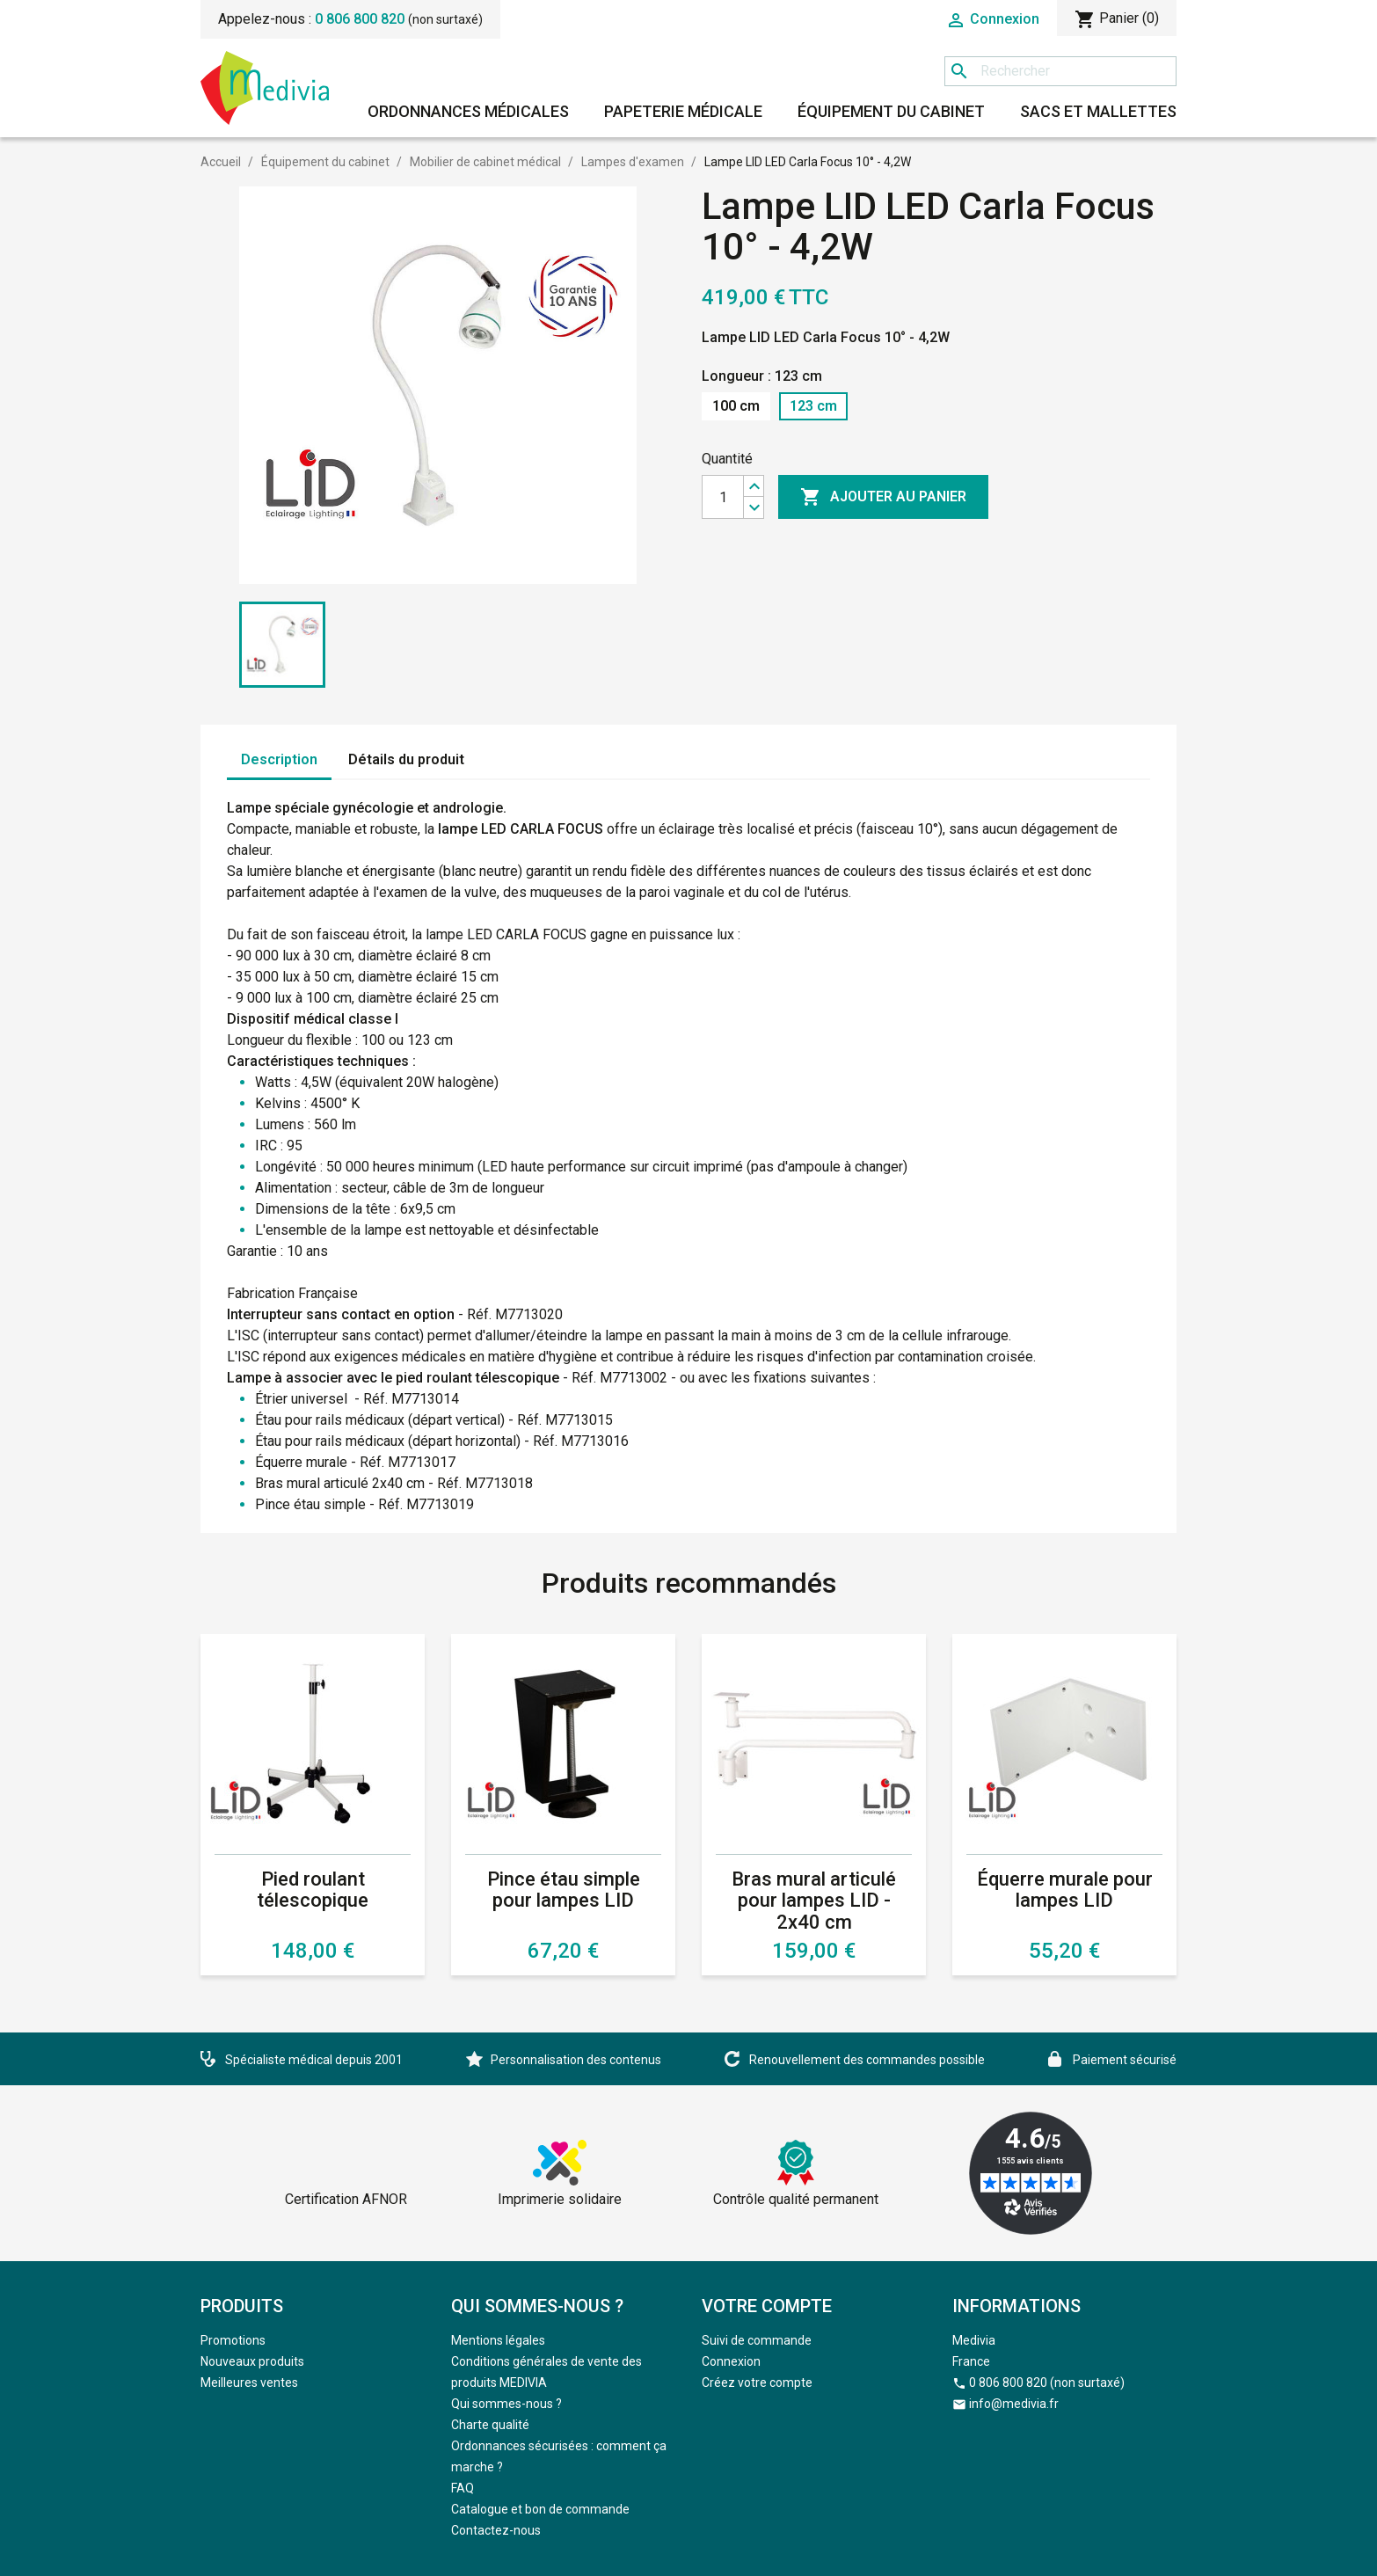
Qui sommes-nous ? (506, 2404)
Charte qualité (490, 2425)
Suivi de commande (757, 2340)
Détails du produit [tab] (406, 759)
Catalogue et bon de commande (540, 2509)
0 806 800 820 (359, 19)
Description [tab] (279, 759)
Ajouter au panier (883, 496)
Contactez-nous (496, 2530)
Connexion (731, 2361)
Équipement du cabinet (891, 111)
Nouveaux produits (252, 2361)
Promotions (233, 2340)
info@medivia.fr (1014, 2404)
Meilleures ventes (249, 2382)
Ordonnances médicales (468, 111)
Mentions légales (498, 2340)
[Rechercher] (1060, 71)
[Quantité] (723, 497)
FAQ (462, 2488)
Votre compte (767, 2306)
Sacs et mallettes (1098, 111)
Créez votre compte (757, 2382)
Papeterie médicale (683, 111)
